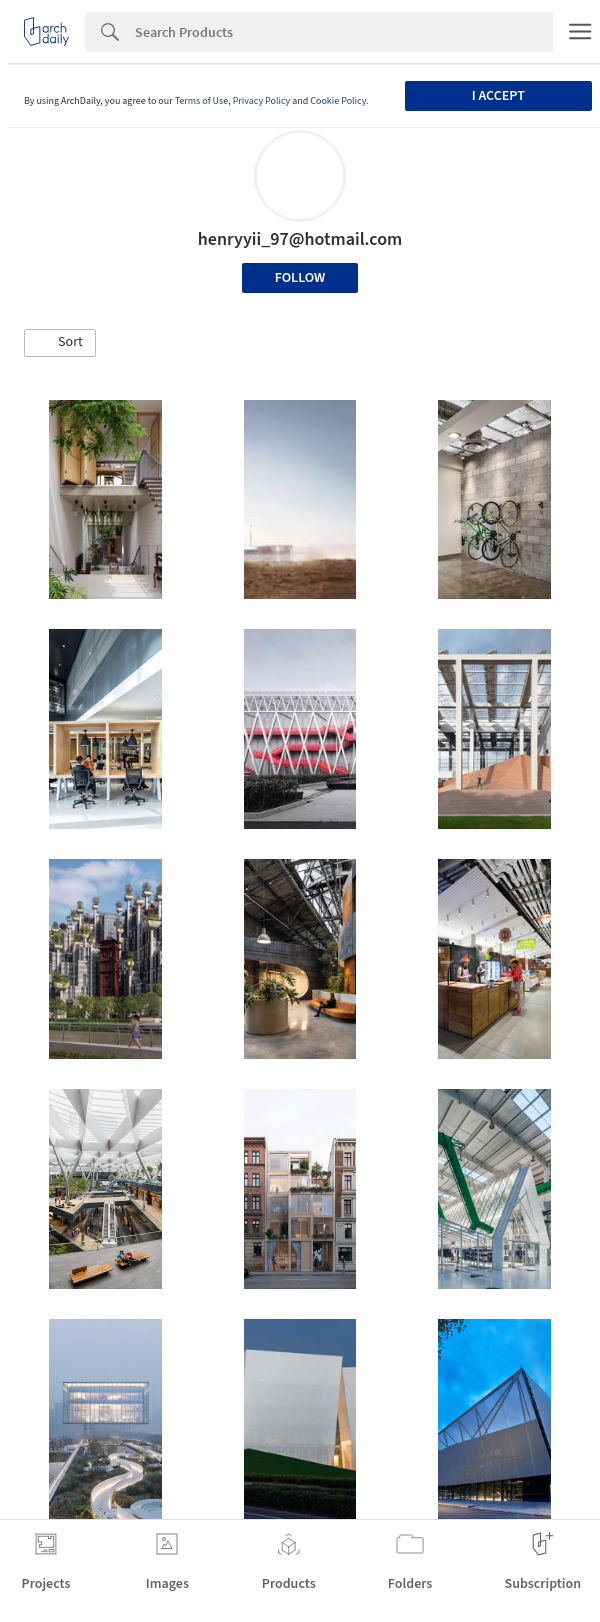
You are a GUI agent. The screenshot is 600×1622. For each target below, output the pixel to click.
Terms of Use (202, 101)
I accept (498, 96)
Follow (300, 278)
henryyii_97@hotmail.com (300, 239)
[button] (60, 343)
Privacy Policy (262, 101)
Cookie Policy (338, 101)
